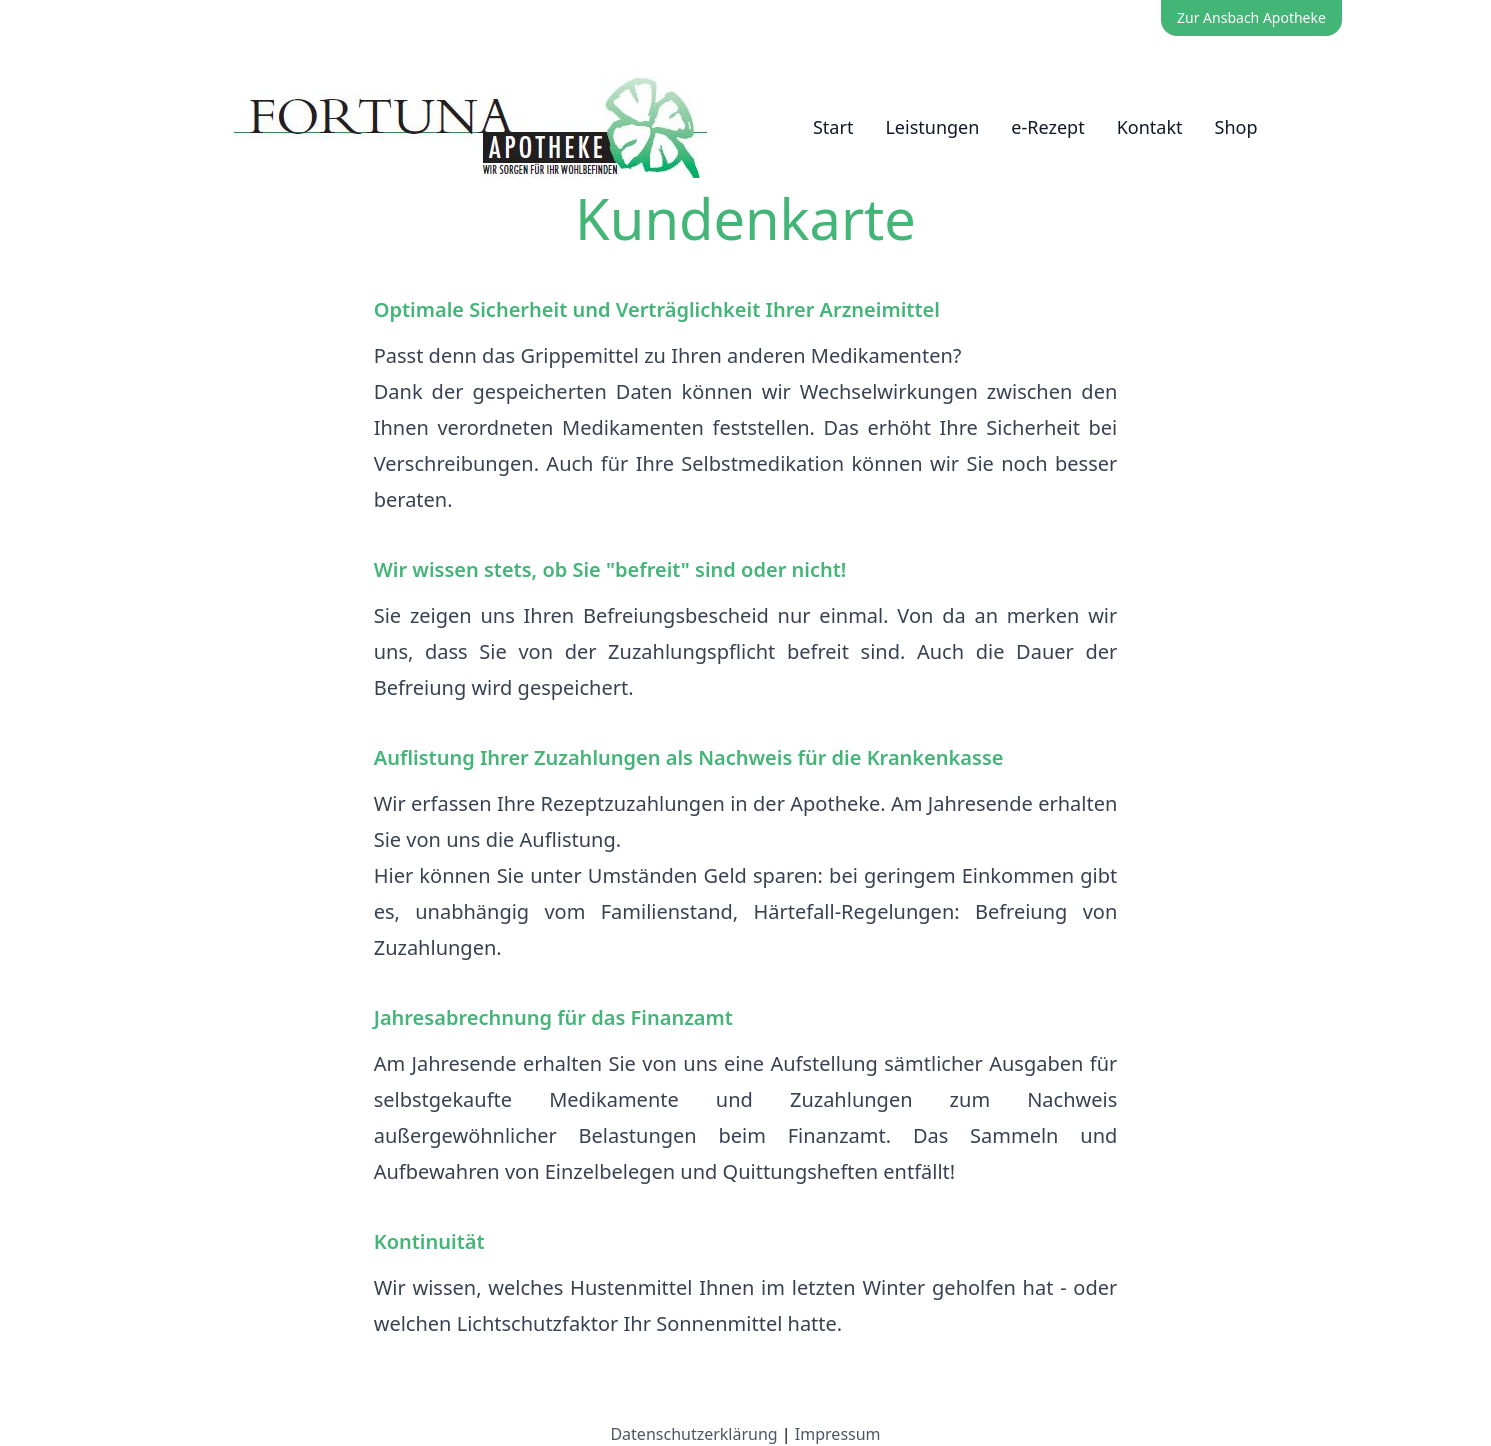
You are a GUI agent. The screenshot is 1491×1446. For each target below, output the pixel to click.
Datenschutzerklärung (693, 1434)
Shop (1236, 127)
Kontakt (1150, 127)
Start (833, 127)
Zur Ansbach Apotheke (1251, 17)
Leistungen (932, 127)
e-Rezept (1047, 127)
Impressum (838, 1434)
